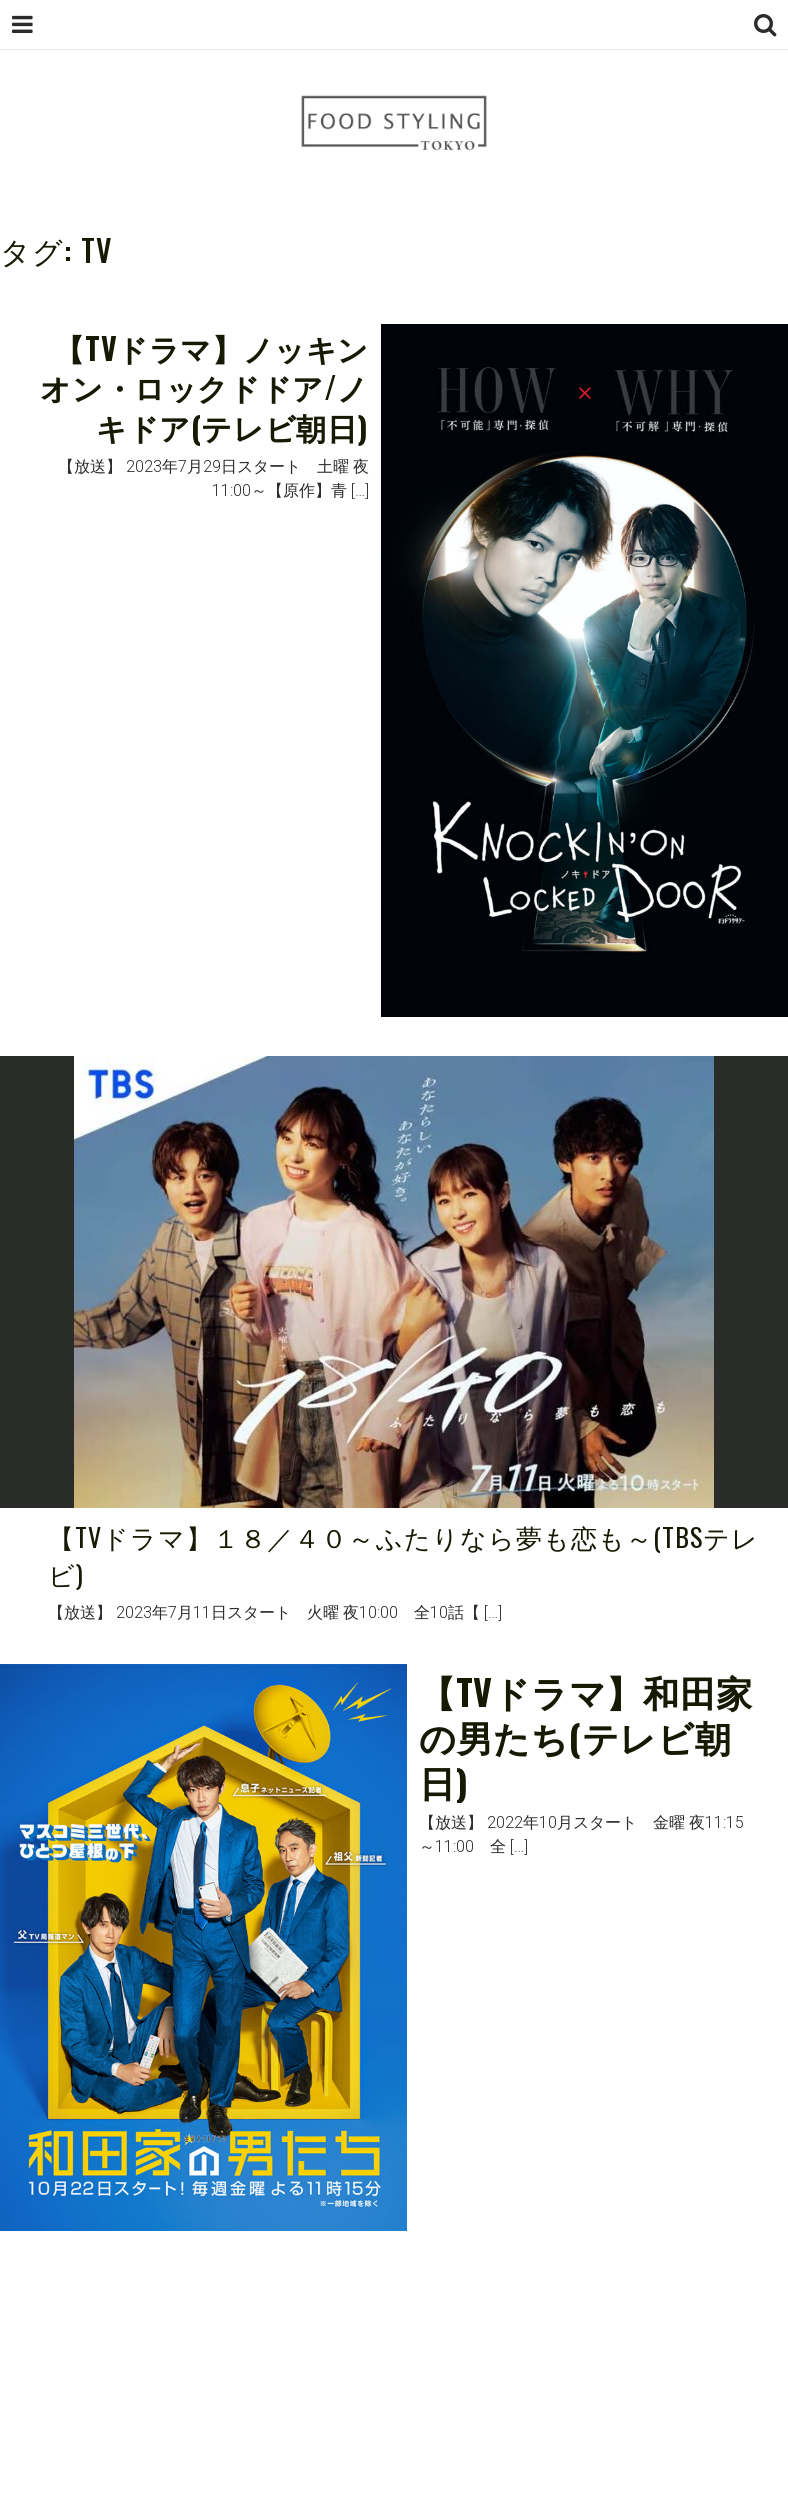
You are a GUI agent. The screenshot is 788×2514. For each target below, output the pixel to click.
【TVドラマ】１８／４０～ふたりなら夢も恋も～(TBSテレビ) (403, 1555)
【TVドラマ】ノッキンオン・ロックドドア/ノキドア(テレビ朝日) (204, 387)
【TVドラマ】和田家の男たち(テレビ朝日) (586, 1735)
